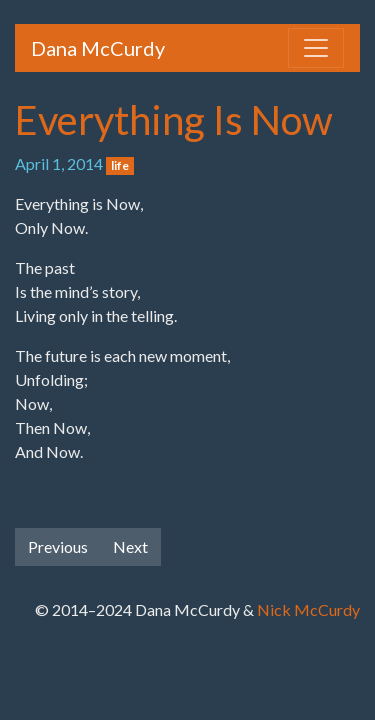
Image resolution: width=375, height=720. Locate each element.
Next (130, 546)
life (120, 165)
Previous (58, 546)
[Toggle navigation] (316, 48)
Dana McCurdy (98, 48)
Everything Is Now (174, 120)
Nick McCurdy (308, 609)
